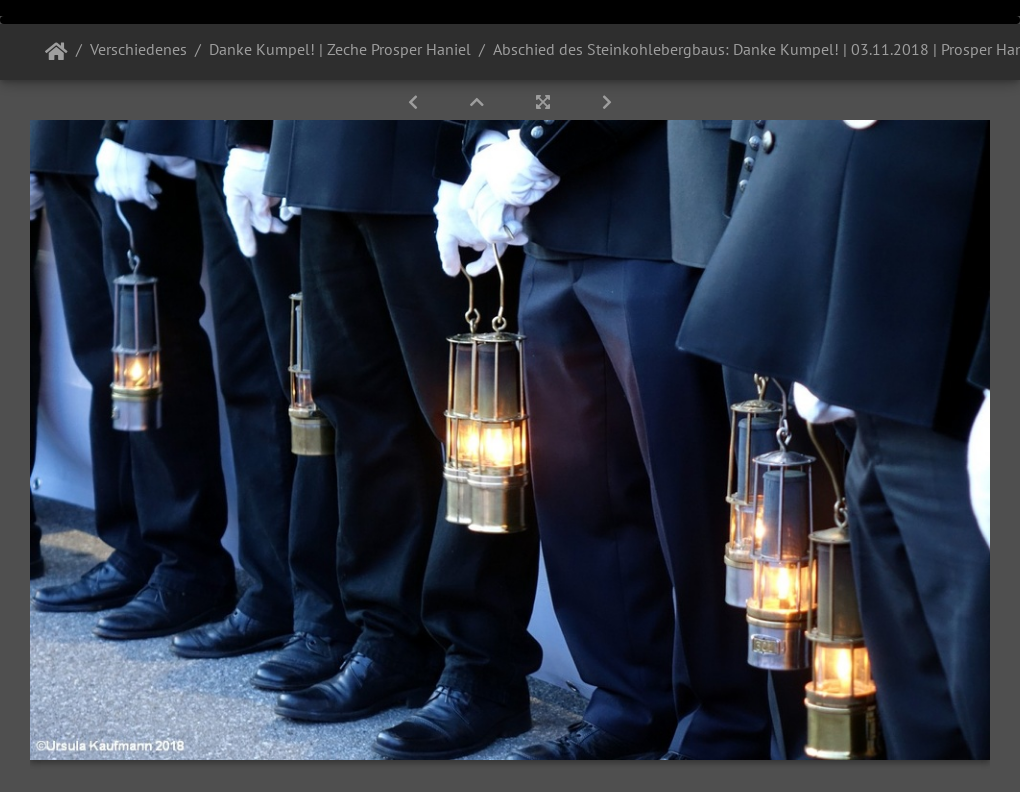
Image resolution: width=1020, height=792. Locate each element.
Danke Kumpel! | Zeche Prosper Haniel (340, 49)
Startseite (56, 52)
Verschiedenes (138, 49)
